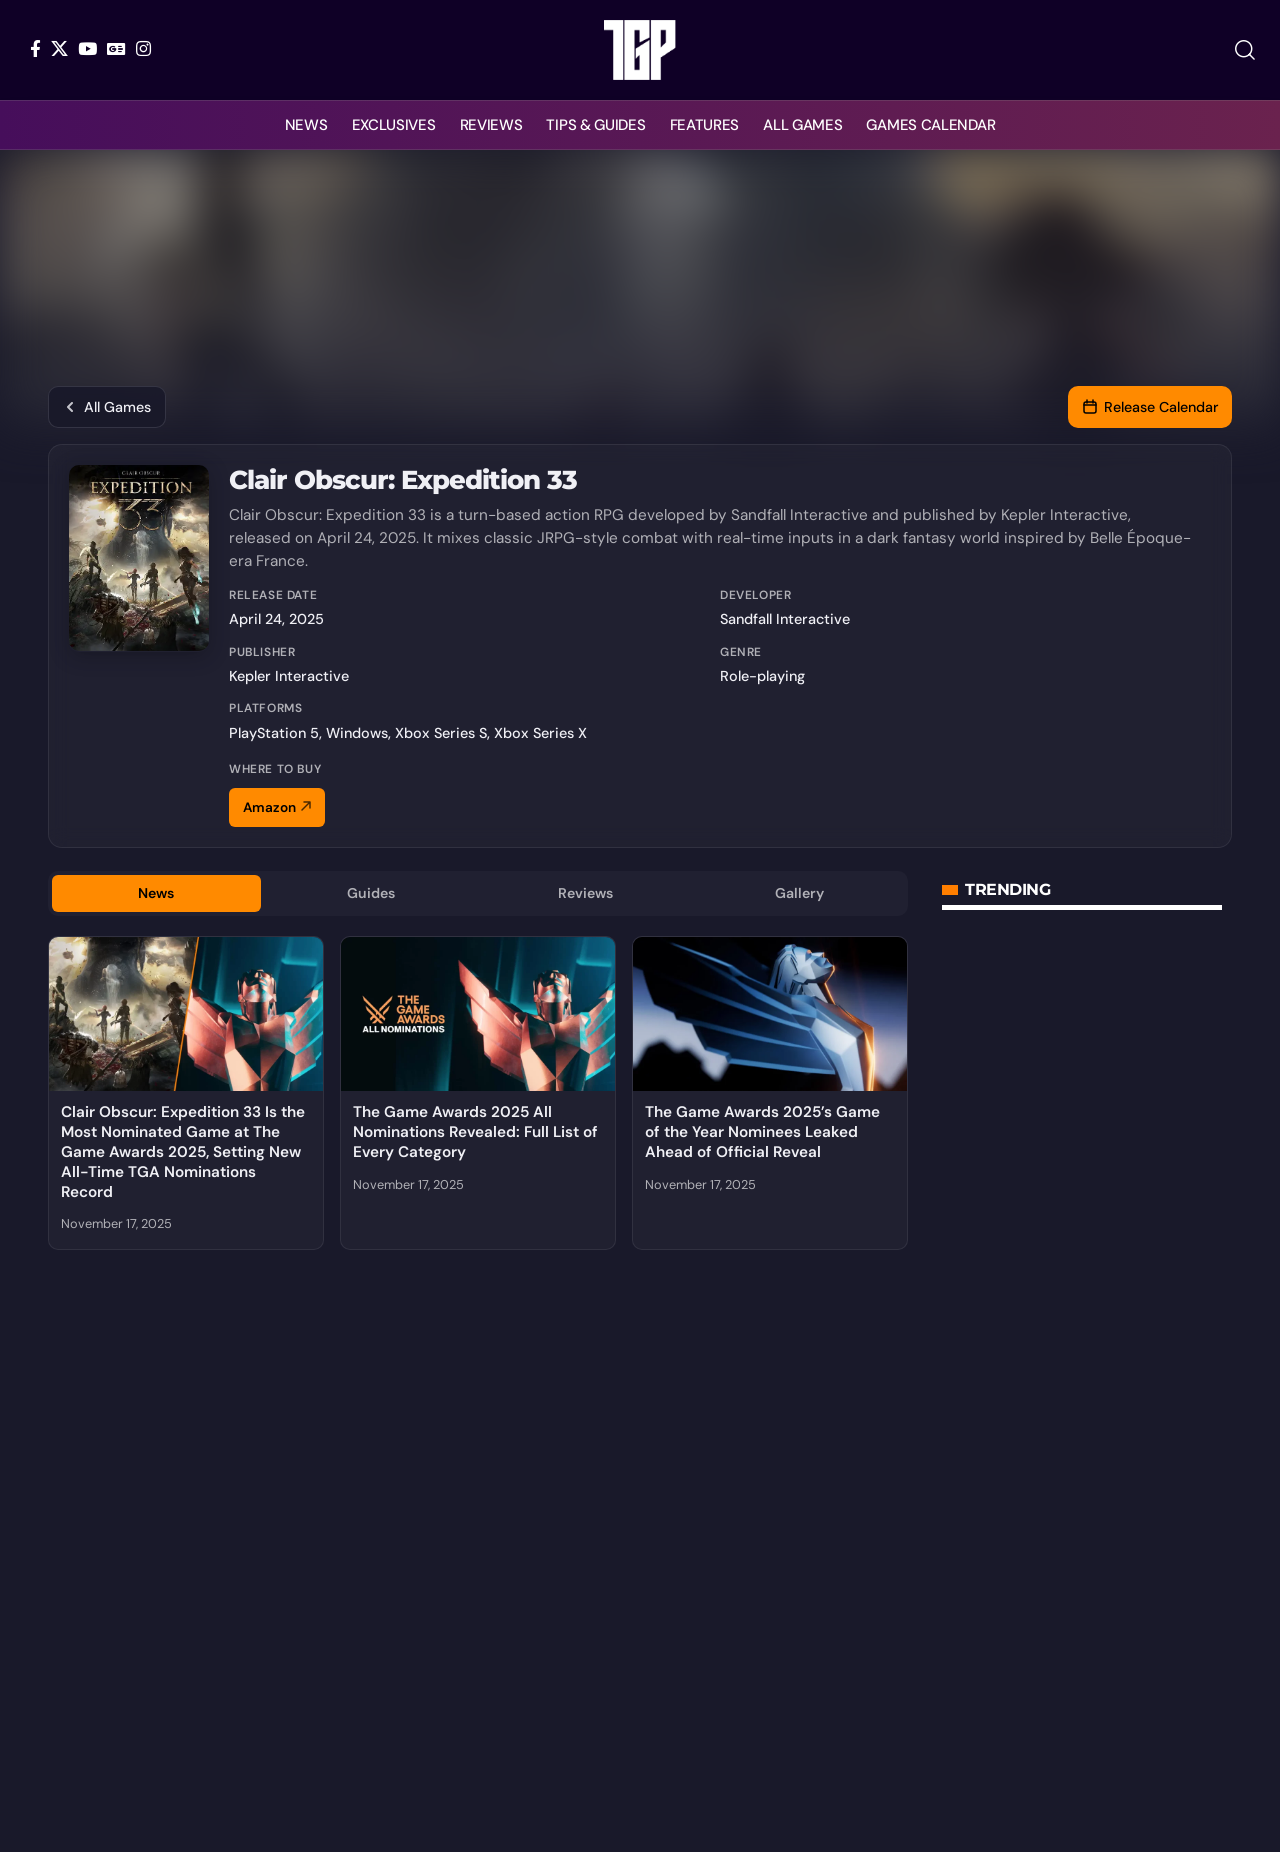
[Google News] (116, 48)
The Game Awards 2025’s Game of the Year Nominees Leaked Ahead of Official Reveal (762, 1134)
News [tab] (156, 895)
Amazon (277, 807)
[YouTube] (87, 48)
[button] (1245, 50)
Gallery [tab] (799, 895)
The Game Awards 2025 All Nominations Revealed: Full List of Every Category (475, 1134)
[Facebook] (35, 48)
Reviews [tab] (585, 895)
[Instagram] (143, 48)
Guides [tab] (371, 895)
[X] (59, 48)
